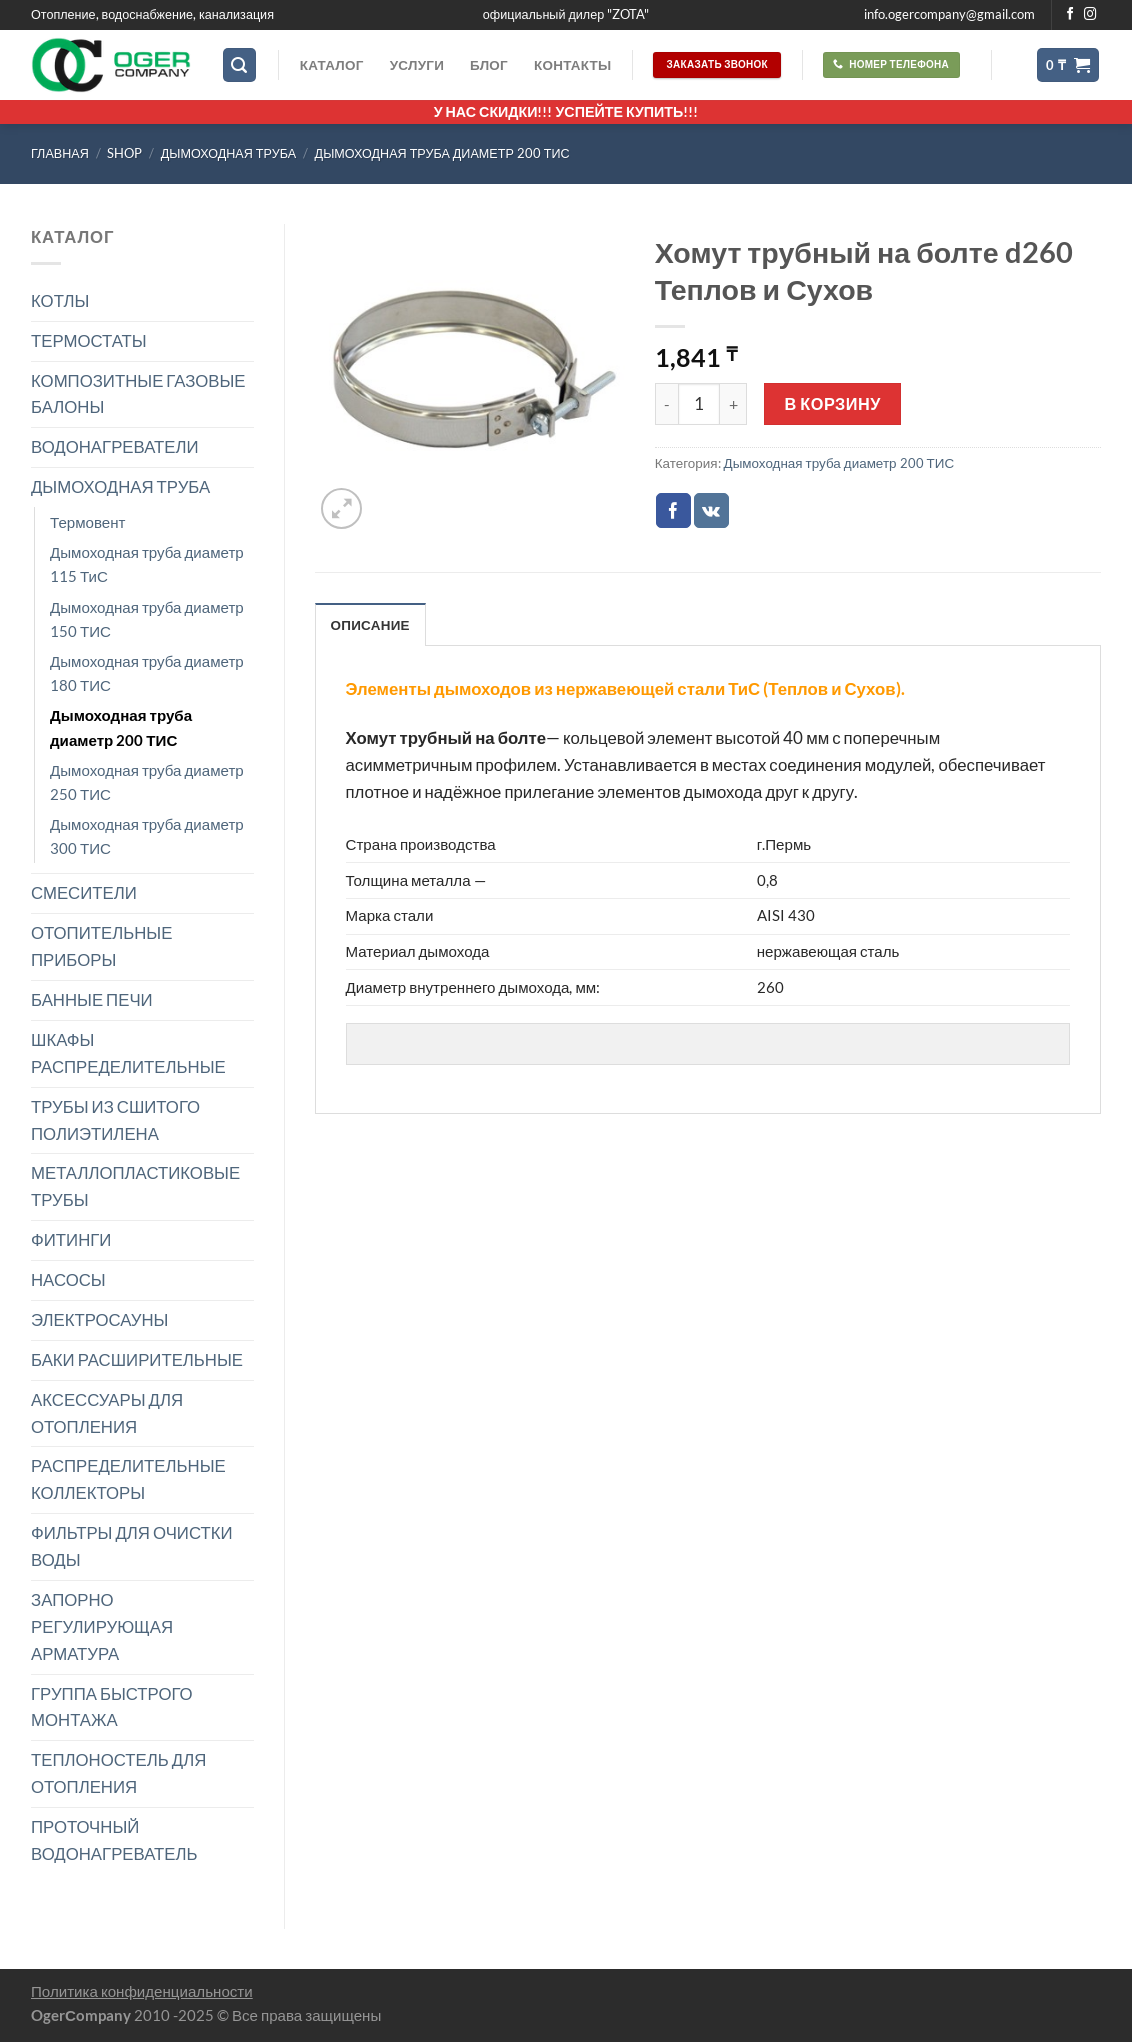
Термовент (88, 522)
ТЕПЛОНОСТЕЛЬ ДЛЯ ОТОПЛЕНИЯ (118, 1773)
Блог (489, 65)
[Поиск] (240, 65)
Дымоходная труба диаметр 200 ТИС (442, 153)
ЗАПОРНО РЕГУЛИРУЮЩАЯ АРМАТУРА (102, 1626)
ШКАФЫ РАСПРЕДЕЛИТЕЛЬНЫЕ (128, 1053)
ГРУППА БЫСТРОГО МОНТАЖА (112, 1707)
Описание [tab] (370, 625)
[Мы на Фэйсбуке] (1070, 15)
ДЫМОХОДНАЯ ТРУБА (228, 153)
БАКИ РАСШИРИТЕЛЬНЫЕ (137, 1359)
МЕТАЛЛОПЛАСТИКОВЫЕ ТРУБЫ (135, 1186)
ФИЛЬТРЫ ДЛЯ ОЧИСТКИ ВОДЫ (132, 1546)
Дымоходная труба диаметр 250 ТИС (147, 782)
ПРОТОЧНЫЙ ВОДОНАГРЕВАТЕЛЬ (114, 1840)
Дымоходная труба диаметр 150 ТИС (147, 619)
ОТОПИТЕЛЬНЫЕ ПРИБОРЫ (101, 946)
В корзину (833, 403)
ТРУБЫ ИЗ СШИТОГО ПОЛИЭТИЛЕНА (115, 1120)
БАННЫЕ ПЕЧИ (92, 999)
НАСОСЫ (68, 1279)
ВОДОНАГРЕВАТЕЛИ (115, 446)
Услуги (417, 65)
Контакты (572, 65)
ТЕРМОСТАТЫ (89, 340)
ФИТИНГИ (71, 1239)
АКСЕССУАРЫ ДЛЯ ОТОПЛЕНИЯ (107, 1413)
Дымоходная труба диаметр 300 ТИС (147, 836)
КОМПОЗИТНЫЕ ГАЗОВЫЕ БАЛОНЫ (138, 394)
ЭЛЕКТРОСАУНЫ (99, 1319)
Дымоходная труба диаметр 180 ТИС (147, 673)
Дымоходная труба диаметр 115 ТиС (147, 564)
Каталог (332, 65)
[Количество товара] (699, 404)
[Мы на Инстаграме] (1090, 15)
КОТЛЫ (60, 300)
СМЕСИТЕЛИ (84, 892)
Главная (60, 153)
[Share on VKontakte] (711, 510)
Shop (124, 153)
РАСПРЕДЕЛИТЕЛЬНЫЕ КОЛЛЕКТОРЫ (128, 1479)
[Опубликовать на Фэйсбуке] (673, 510)
